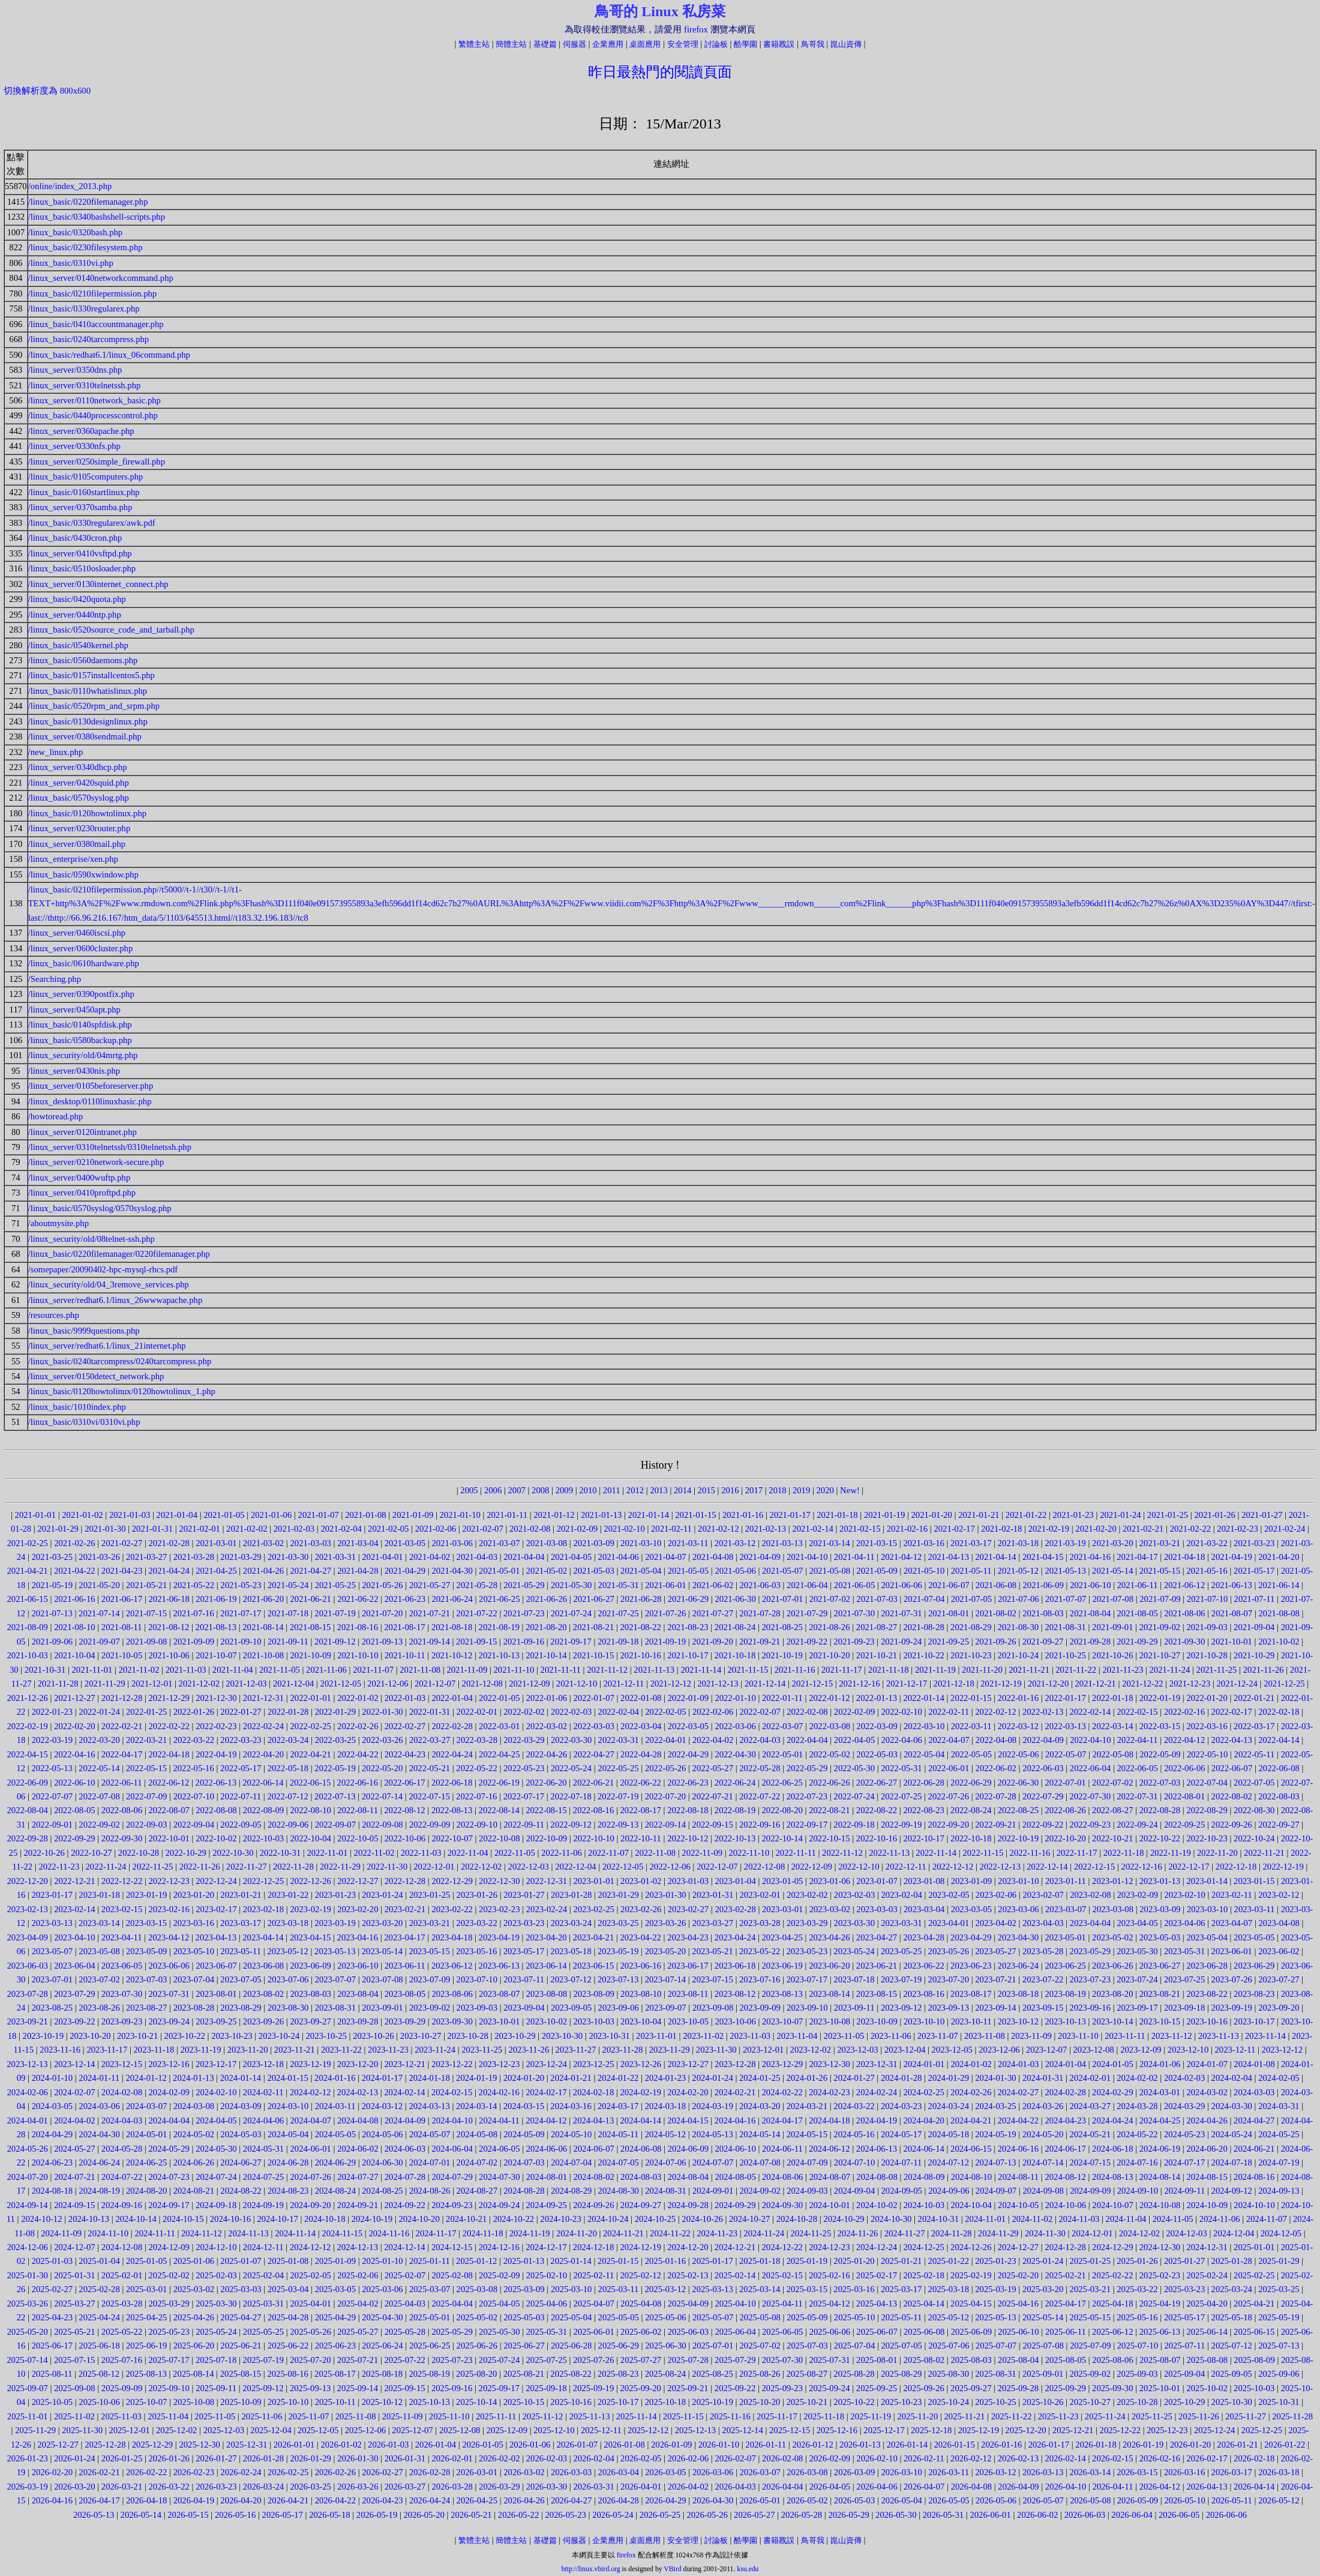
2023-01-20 (193, 1895)
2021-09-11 (288, 1641)
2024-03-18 (665, 2106)
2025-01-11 (429, 2261)
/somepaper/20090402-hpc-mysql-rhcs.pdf (103, 1269)
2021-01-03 (129, 1515)
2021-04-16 (1090, 1557)
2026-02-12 (970, 2458)
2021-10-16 (640, 1655)
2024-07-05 (618, 2162)
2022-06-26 (829, 1782)
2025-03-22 (1137, 2289)
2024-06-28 (288, 2162)
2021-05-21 (146, 1585)
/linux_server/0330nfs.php (74, 446)
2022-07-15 (429, 1796)
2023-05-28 (1042, 1951)
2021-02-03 (294, 1528)
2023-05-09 (146, 1951)
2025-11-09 (402, 2416)
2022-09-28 (27, 1838)
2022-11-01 (327, 1853)
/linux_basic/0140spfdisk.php (80, 1024)
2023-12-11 (1235, 2049)
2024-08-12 (1065, 2177)
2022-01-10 (735, 1698)
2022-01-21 (1254, 1698)
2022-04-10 (1090, 1740)
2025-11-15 (683, 2416)
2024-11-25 (810, 2233)
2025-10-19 (712, 2402)
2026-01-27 (216, 2458)
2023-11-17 (106, 2049)
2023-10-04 (640, 2021)
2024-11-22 (670, 2233)
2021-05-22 (193, 1585)
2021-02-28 (169, 1543)
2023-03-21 (429, 1923)
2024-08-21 (193, 2190)
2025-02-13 (687, 2275)
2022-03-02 (546, 1726)
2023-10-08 (829, 2021)
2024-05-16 (853, 2134)
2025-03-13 (712, 2289)
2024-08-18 (52, 2190)
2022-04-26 (546, 1754)
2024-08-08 (876, 2177)
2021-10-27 (1159, 1655)
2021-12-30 (216, 1698)
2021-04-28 (357, 1570)
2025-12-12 (648, 2430)
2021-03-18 (1018, 1543)
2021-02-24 (1284, 1528)
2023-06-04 (74, 1965)
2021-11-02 (139, 1670)
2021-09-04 (1254, 1627)
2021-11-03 (186, 1670)
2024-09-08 (1042, 2190)
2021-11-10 (514, 1670)
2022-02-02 (523, 1712)
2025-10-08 (193, 2402)
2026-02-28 (429, 2472)
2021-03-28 (193, 1557)
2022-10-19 (1018, 1838)
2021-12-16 (859, 1683)
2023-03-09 (1159, 1909)
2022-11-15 (982, 1853)
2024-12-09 (169, 2247)
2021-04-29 (405, 1570)
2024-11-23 (717, 2233)
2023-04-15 (310, 1937)
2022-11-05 (514, 1853)
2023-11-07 (937, 2036)
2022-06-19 (499, 1782)
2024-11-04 (1126, 2219)
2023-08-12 (735, 1994)
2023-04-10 (74, 1937)
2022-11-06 (561, 1853)
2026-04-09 (1018, 2486)
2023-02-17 (216, 1909)
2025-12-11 (601, 2430)
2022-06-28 (923, 1782)
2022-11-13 (889, 1853)
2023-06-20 (829, 1965)
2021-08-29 (970, 1627)
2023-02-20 (357, 1909)
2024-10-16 (230, 2219)
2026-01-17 (1048, 2444)
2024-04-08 (357, 2120)
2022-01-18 (1112, 1698)
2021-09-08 (146, 1641)
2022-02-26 (357, 1726)
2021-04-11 (854, 1557)
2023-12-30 (829, 2064)
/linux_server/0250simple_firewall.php (96, 461)
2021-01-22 (1026, 1515)
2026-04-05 (829, 2486)
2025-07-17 (168, 2360)
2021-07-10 (1207, 1599)
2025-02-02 (169, 2275)
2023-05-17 (523, 1951)
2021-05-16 (1206, 1570)
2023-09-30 (451, 2021)
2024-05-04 (288, 2134)
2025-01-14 (570, 2261)
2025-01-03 (52, 2261)
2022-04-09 (1042, 1740)
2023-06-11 (405, 1965)
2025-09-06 (1278, 2374)
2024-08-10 (971, 2177)
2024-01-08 (1254, 2064)
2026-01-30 (357, 2458)
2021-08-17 (404, 1627)
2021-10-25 (1065, 1655)
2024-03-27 (1090, 2106)
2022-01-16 (1018, 1698)
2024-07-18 (1231, 2162)
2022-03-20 (99, 1740)
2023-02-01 (760, 1895)
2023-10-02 (546, 2021)
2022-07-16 (476, 1796)
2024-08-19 (99, 2190)
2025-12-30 (199, 2444)
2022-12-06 (670, 1866)
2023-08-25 (52, 2007)
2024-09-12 (1231, 2190)
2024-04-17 (781, 2120)
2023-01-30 (665, 1895)
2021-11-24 (1170, 1670)
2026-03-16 (1184, 2472)
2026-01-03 (388, 2444)
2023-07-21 (995, 1979)
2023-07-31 (169, 1994)
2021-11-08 (420, 1670)
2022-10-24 (1254, 1838)
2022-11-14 (936, 1853)
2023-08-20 (1112, 1994)
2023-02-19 (310, 1909)
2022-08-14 (499, 1810)
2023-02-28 (735, 1909)
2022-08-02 (1231, 1796)
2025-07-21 (357, 2360)
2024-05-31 (263, 2148)
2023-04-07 (1231, 1923)
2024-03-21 (807, 2106)
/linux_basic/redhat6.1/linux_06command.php (109, 355)
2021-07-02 (829, 1599)
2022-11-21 (1264, 1853)
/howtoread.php (55, 1116)
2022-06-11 (121, 1782)
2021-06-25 (499, 1599)
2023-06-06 (169, 1965)
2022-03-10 (924, 1726)
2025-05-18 (1231, 2317)
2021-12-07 (435, 1683)
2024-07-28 (405, 2177)
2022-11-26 (199, 1866)
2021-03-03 (310, 1543)
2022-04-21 (310, 1754)
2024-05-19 (995, 2134)
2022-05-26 (665, 1768)
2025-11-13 (589, 2416)
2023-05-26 (948, 1951)
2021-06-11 (1137, 1585)
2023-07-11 (523, 1979)
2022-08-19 (735, 1810)
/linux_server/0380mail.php (76, 844)
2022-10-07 (451, 1838)
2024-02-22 (781, 2092)
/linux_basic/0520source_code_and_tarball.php (111, 629)
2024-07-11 (901, 2162)
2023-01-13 (1159, 1881)
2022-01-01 (310, 1698)
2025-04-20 (1206, 2303)
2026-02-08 (782, 2458)
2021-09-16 (523, 1641)
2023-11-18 (154, 2049)
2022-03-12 (1018, 1726)
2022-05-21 (429, 1768)
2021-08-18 (451, 1627)
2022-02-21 (121, 1726)
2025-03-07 (429, 2289)
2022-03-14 (1112, 1726)
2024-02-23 (829, 2092)
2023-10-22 (184, 2036)
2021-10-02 (1278, 1641)
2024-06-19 (1159, 2148)
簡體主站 (511, 44)
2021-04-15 (1042, 1557)
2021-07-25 (618, 1613)
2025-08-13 (145, 2374)
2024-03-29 (1184, 2106)
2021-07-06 (1018, 1599)
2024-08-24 (335, 2190)
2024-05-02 (193, 2134)
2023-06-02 (1278, 1951)
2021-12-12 (670, 1683)
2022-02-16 (1184, 1712)
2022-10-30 (232, 1853)
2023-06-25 (1065, 1965)
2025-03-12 (665, 2289)
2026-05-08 (1090, 2500)
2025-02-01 (121, 2275)
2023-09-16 (1090, 2007)
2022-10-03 (263, 1838)
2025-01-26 (1137, 2261)
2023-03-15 (146, 1923)
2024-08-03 (640, 2177)
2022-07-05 (1254, 1782)
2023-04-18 (451, 1937)
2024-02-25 (923, 2092)
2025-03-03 (240, 2289)
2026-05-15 (187, 2515)
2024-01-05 (1112, 2064)
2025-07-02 (760, 2345)
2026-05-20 (424, 2515)
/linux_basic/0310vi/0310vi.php (84, 1422)
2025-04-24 (99, 2317)
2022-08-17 (640, 1810)
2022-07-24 (853, 1796)
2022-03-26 (382, 1740)
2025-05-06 (665, 2317)
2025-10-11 (335, 2402)
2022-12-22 (121, 1881)
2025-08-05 (1065, 2360)
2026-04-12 (1159, 2486)
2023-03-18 (288, 1923)
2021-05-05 (688, 1570)
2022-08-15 (546, 1810)
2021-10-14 (546, 1655)
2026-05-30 (895, 2515)
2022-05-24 (571, 1768)
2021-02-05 (388, 1528)
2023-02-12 (1278, 1895)
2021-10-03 (27, 1655)
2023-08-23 (1254, 1994)
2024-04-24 (1112, 2120)
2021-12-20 (1048, 1683)
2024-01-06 (1159, 2064)
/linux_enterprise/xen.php (73, 859)
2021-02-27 (121, 1543)
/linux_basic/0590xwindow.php (83, 874)
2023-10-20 (90, 2036)
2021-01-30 (105, 1528)
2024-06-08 (640, 2148)
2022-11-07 (608, 1853)
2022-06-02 (996, 1768)
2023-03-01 (782, 1909)
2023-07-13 (618, 1979)
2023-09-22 (74, 2021)
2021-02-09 (577, 1528)
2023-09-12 (901, 2007)
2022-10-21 (1112, 1838)
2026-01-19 (1143, 2444)
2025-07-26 (593, 2360)
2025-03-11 (618, 2289)
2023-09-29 (405, 2021)
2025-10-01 (1159, 2388)
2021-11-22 (1075, 1670)
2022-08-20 (781, 1810)
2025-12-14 (742, 2430)
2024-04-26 (1206, 2120)
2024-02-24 (876, 2092)
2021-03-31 (335, 1557)
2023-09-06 (618, 2007)
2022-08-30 (1254, 1810)
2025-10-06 (99, 2402)
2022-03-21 (146, 1740)
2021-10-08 (263, 1655)
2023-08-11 (688, 1994)
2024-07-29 (451, 2177)
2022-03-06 (735, 1726)
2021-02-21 (1143, 1528)
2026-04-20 (240, 2500)
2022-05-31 (901, 1768)
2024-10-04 (970, 2205)
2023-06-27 (1159, 1965)
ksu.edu (747, 2569)
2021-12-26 (27, 1698)
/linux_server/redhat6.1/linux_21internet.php (107, 1345)
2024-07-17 (1184, 2162)
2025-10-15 (523, 2402)
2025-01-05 (146, 2261)
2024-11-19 (529, 2233)
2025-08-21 (523, 2374)
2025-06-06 (829, 2332)
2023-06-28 (1206, 1965)
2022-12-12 (952, 1866)
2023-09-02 (429, 2007)
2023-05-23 (807, 1951)
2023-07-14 (665, 1979)
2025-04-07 (593, 2303)
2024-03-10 (288, 2106)
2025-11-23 (1058, 2416)
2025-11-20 (917, 2416)
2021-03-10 (640, 1543)
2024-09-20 (310, 2205)
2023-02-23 (499, 1909)
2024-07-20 (27, 2177)
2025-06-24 (382, 2345)
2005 (469, 1490)
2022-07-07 (52, 1796)
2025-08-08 (1207, 2360)
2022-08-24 (970, 1810)
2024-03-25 (995, 2106)
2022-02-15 (1137, 1712)
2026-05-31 (943, 2515)
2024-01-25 (759, 2078)
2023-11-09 (1031, 2036)
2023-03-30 (854, 1923)
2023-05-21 (712, 1951)
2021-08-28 (923, 1627)
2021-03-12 (735, 1543)
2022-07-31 (1137, 1796)
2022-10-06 (405, 1838)
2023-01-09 (971, 1881)
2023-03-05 (971, 1909)
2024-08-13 (1112, 2177)
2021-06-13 (1231, 1585)
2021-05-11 (971, 1570)
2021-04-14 (995, 1557)
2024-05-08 (477, 2134)
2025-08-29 (901, 2374)
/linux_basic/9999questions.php (84, 1330)
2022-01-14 (923, 1698)
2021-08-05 (1137, 1613)
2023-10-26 (373, 2036)
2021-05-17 (1254, 1570)
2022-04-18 (169, 1754)
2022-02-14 (1090, 1712)
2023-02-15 (121, 1909)
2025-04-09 (688, 2303)
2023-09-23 (121, 2021)
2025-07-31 (829, 2360)
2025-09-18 (546, 2388)
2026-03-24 (263, 2486)
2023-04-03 (1042, 1923)
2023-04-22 (640, 1937)
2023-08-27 (146, 2007)
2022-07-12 (287, 1796)
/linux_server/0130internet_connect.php (98, 584)
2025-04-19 (1159, 2303)
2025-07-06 (948, 2345)
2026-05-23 (565, 2515)
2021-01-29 (57, 1528)
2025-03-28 (121, 2303)
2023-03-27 (712, 1923)
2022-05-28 (759, 1768)
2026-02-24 (240, 2472)
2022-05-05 (971, 1754)
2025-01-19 (807, 2261)
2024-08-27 (477, 2190)
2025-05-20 (27, 2332)
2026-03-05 (665, 2472)
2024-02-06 (27, 2092)
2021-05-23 (240, 1585)
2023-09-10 (807, 2007)
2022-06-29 (970, 1782)
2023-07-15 (712, 1979)
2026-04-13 (1206, 2486)
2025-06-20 (193, 2345)
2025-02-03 (216, 2275)
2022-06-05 (1137, 1768)
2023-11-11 (1125, 2036)
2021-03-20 (1112, 1543)
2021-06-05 (854, 1585)
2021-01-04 (177, 1515)
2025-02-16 (829, 2275)
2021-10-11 (405, 1655)
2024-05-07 (429, 2134)
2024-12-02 (1139, 2233)
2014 (682, 1490)
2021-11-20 (982, 1670)
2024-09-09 (1090, 2190)
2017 (754, 1490)
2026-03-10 (901, 2472)
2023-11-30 (716, 2049)
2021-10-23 (970, 1655)
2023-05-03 (1159, 1937)
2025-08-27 (807, 2374)
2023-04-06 (1184, 1923)
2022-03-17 (1254, 1726)
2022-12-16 (1141, 1866)
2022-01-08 (640, 1698)
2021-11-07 (373, 1670)
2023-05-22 (759, 1951)
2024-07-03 (523, 2162)
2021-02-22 (1190, 1528)
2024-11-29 (998, 2233)
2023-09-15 (1042, 2007)
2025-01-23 (995, 2261)
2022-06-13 (216, 1782)
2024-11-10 (108, 2233)
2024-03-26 (1042, 2106)
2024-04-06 (263, 2120)
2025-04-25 (146, 2317)
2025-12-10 (553, 2430)
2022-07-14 (382, 1796)
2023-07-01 (52, 1979)
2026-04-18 (146, 2500)
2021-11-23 (1122, 1670)
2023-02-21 (405, 1909)
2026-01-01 (294, 2444)
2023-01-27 (523, 1895)
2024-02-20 (687, 2092)
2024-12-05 (1281, 2233)
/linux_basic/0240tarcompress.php (88, 339)
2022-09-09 (429, 1824)
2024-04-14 (640, 2120)
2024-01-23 (665, 2078)
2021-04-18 (1184, 1557)
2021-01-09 (412, 1515)
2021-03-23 (1254, 1543)
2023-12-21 (405, 2064)
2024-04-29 (52, 2134)
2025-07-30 (782, 2360)
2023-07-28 (27, 1994)
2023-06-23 (970, 1965)
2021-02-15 (859, 1528)
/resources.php (53, 1315)
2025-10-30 (1231, 2402)
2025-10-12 (382, 2402)
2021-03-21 (1159, 1543)
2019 (801, 1490)
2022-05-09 (1159, 1754)
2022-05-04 (924, 1754)
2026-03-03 (571, 2472)
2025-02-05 (310, 2275)
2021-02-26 (74, 1543)
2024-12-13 (357, 2247)
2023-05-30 (1137, 1951)
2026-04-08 (971, 2486)
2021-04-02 (429, 1557)
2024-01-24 (712, 2078)
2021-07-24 (571, 1613)
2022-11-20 (1217, 1853)
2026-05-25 (660, 2515)
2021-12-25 (1284, 1683)
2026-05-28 (801, 2515)
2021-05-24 (288, 1585)
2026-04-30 (712, 2500)
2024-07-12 (948, 2162)
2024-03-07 (146, 2106)
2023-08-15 (876, 1994)
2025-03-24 (1231, 2289)
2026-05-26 (706, 2515)
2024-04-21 (970, 2120)
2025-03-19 (995, 2289)
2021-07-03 (876, 1599)
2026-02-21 (99, 2472)
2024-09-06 (948, 2190)
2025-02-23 (1159, 2275)
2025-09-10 (169, 2388)
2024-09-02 (760, 2190)
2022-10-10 (593, 1838)
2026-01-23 (27, 2458)
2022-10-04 (310, 1838)
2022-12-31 (546, 1881)
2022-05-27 (712, 1768)
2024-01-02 (970, 2064)
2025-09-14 (357, 2388)
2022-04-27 (593, 1754)
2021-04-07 (665, 1557)
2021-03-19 (1065, 1543)
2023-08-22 (1206, 1994)
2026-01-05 (482, 2444)
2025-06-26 (477, 2345)
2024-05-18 (948, 2134)
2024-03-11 (335, 2106)
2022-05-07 (1065, 1754)
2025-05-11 (901, 2317)
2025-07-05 (901, 2345)
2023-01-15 (1254, 1881)
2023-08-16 (923, 1994)
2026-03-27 (405, 2486)
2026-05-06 (996, 2500)
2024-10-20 (418, 2219)
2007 (517, 1490)
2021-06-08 (996, 1585)
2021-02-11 (671, 1528)
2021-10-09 (310, 1655)
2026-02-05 (640, 2458)
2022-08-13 (451, 1810)
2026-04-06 (876, 2486)
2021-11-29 (105, 1683)
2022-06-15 (310, 1782)
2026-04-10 (1065, 2486)
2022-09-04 (193, 1824)
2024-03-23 (901, 2106)
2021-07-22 (476, 1613)
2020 (824, 1490)
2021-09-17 (570, 1641)
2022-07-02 (1112, 1782)
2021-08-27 (876, 1627)
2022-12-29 (451, 1881)
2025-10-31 (1278, 2402)
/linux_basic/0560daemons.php (83, 660)
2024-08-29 (571, 2190)
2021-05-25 (335, 1585)
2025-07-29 (735, 2360)
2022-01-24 (99, 1712)
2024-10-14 (135, 2219)
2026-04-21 (288, 2500)
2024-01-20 (523, 2078)
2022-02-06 (712, 1712)
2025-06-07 (876, 2332)
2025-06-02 (640, 2332)
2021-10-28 (1206, 1655)
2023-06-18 (735, 1965)
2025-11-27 (1245, 2416)
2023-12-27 (687, 2064)
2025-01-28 (1231, 2261)
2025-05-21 (74, 2332)
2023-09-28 (357, 2021)
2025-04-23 (52, 2317)
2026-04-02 (688, 2486)
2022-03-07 (782, 1726)
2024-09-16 (121, 2205)
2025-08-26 (759, 2374)
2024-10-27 (749, 2219)
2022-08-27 (1112, 1810)
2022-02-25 (310, 1726)
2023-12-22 (451, 2064)
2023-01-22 (288, 1895)
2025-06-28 (571, 2345)
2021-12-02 (199, 1683)
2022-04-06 (901, 1740)
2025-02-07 (405, 2275)
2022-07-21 (712, 1796)
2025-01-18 (759, 2261)
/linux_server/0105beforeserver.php (91, 1086)
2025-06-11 (1065, 2332)
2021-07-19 (334, 1613)
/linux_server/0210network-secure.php (96, 1162)
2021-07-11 (1254, 1599)
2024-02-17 (546, 2092)
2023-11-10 (1078, 2036)
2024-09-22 (405, 2205)
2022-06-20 (546, 1782)
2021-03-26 (99, 1557)
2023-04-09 (27, 1937)
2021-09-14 (429, 1641)
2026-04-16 (52, 2500)
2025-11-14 (636, 2416)
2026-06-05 (1179, 2515)
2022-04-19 (216, 1754)
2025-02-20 (1018, 2275)
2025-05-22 (121, 2332)
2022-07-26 (948, 1796)
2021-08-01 (948, 1613)
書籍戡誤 (778, 44)
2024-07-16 (1137, 2162)
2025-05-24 (216, 2332)
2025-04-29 (335, 2317)
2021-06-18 (169, 1599)
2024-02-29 (1112, 2092)
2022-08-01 (1184, 1796)
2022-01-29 (335, 1712)
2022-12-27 (357, 1881)
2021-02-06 (435, 1528)
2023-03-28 (759, 1923)
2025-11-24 (1105, 2416)
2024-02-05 (1278, 2078)
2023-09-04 (523, 2007)
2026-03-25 (310, 2486)
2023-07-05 (240, 1979)
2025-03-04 (288, 2289)
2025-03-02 (193, 2289)
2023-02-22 (451, 1909)
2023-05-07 (52, 1951)
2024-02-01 (1090, 2078)
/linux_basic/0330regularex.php (84, 308)
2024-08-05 (735, 2177)
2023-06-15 (593, 1965)
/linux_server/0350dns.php (75, 370)
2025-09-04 (1184, 2374)
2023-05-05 (1254, 1937)
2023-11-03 (750, 2036)
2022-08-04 (27, 1810)
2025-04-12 (829, 2303)
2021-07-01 (782, 1599)
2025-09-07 (27, 2388)
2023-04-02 (996, 1923)
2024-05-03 (240, 2134)
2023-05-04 (1206, 1937)
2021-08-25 (781, 1627)
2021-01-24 (1120, 1515)
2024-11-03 (1078, 2219)
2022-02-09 (854, 1712)
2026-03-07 (760, 2472)
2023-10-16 (1206, 2021)
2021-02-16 (907, 1528)
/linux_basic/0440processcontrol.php (93, 415)
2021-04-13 (948, 1557)
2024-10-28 (796, 2219)
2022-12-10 (858, 1866)
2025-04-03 (405, 2303)
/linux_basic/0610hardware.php (83, 963)
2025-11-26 (1198, 2416)
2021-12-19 (1000, 1683)
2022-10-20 (1065, 1838)
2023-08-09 (593, 1994)
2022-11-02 (374, 1853)
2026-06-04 (1131, 2515)
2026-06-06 (1226, 2515)
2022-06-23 (687, 1782)
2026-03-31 (593, 2486)
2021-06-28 (640, 1599)
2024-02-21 (735, 2092)
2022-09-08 (382, 1824)
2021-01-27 (1261, 1515)
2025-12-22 (1120, 2430)
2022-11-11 (796, 1853)
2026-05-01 (760, 2500)
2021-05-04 (640, 1570)
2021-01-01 (35, 1515)
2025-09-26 (923, 2388)
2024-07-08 (760, 2162)
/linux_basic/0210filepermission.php (92, 293)
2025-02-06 (357, 2275)
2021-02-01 (199, 1528)
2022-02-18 (1278, 1712)
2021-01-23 (1073, 1515)
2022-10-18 (970, 1838)
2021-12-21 (1095, 1683)
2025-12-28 (105, 2444)
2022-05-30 (854, 1768)
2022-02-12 (995, 1712)
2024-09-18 (216, 2205)
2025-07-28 (687, 2360)
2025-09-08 (74, 2388)
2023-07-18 (853, 1979)
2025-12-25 (1261, 2430)
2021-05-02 (546, 1570)
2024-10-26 (702, 2219)
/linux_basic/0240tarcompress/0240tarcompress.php (120, 1361)
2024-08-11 (1018, 2177)
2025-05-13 (995, 2317)
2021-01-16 (742, 1515)
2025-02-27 (52, 2289)
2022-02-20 (74, 1726)
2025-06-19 (146, 2345)
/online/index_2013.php (70, 186)
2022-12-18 (1236, 1866)
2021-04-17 (1137, 1557)
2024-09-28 (687, 2205)
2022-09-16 (759, 1824)
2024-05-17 (901, 2134)
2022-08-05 (74, 1810)
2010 (587, 1490)
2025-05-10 (854, 2317)
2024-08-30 (618, 2190)
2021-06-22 (357, 1599)
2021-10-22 (923, 1655)
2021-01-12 (553, 1515)
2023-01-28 (571, 1895)
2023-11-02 (703, 2036)
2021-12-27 (74, 1698)
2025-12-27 (57, 2444)
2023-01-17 (52, 1895)
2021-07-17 (240, 1613)
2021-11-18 (888, 1670)
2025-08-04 (1018, 2360)
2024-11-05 (1173, 2219)
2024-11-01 (985, 2219)
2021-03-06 (451, 1543)
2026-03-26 (357, 2486)
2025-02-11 (593, 2275)
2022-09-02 (99, 1824)
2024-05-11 (618, 2134)
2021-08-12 (168, 1627)
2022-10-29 (185, 1853)
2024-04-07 (310, 2120)
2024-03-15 (523, 2106)
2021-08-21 (593, 1627)
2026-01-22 (1284, 2444)
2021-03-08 (546, 1543)
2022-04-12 (1184, 1740)
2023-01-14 (1206, 1881)
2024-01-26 (807, 2078)
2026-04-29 (665, 2500)
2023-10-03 (593, 2021)
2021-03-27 (146, 1557)
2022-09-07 (335, 1824)
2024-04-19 (876, 2120)
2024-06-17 (1065, 2148)
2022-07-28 (995, 1796)
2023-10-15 (1159, 2021)
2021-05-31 (618, 1585)
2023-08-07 (499, 1994)
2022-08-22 (876, 1810)
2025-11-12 (543, 2416)
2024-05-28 (121, 2148)
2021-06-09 (1042, 1585)
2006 (493, 1490)
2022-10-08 (499, 1838)
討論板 (716, 44)
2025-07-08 (1042, 2345)
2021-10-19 (781, 1655)
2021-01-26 (1214, 1515)
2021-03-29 (240, 1557)
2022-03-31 (618, 1740)
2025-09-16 (451, 2388)
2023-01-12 (1112, 1881)
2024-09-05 (901, 2190)
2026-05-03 (854, 2500)
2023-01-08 (924, 1881)
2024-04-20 (923, 2120)
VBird (672, 2569)
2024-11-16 (388, 2233)
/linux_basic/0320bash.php (75, 232)
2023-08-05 (405, 1994)
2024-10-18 (324, 2219)
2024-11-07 (1266, 2219)
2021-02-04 (340, 1528)
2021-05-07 (782, 1570)
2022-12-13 (1000, 1866)
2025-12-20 (1025, 2430)
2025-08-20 (476, 2374)
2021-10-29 (1254, 1655)
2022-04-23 (405, 1754)
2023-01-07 (876, 1881)
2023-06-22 (923, 1965)
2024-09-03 (807, 2190)
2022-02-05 (665, 1712)
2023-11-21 (294, 2049)
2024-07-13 (995, 2162)
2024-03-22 (853, 2106)
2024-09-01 (712, 2190)
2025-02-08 (451, 2275)
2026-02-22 (146, 2472)
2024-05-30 (216, 2148)
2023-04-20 (546, 1937)
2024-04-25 (1159, 2120)
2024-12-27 (1018, 2247)
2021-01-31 (152, 1528)
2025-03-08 (477, 2289)
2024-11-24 (763, 2233)
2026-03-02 (523, 2472)
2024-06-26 (193, 2162)
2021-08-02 (996, 1613)
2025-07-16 (121, 2360)
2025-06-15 (1254, 2332)
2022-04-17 (121, 1754)
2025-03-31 (263, 2303)
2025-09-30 (1112, 2388)
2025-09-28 (1018, 2388)
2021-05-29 (523, 1585)
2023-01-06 (829, 1881)
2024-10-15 (183, 2219)
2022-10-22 (1159, 1838)
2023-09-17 (1137, 2007)
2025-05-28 (405, 2332)
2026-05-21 (471, 2515)
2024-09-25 (546, 2205)
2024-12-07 (74, 2247)
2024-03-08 (193, 2106)
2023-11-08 (984, 2036)
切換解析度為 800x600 (47, 90)
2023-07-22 (1042, 1979)
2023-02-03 (854, 1895)
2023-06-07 (216, 1965)
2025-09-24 (829, 2388)
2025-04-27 (240, 2317)
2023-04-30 (1018, 1937)
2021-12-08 (482, 1683)
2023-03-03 (876, 1909)
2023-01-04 (735, 1881)
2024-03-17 (618, 2106)
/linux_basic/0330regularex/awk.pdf (91, 523)
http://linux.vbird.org (591, 2569)
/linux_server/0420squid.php (78, 782)
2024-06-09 (688, 2148)
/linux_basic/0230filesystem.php (85, 247)
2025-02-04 (263, 2275)
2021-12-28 (121, 1698)
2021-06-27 (593, 1599)
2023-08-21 (1159, 1994)
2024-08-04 (688, 2177)
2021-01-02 (82, 1515)
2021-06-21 (310, 1599)
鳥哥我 (812, 44)
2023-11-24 (435, 2049)
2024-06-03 (405, 2148)
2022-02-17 (1231, 1712)
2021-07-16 (193, 1613)
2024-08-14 (1159, 2177)
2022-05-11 (1254, 1754)
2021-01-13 (601, 1515)
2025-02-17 (876, 2275)
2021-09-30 (1184, 1641)
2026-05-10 (1184, 2500)
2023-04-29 (970, 1937)
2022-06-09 (27, 1782)
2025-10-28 (1137, 2402)
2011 (611, 1490)
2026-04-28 (618, 2500)
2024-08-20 (146, 2190)
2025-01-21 (901, 2261)
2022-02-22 (169, 1726)
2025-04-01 (310, 2303)
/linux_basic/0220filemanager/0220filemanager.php (119, 1254)
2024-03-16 (570, 2106)
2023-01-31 (712, 1895)
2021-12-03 (246, 1683)
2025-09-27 (970, 2388)
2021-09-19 (665, 1641)
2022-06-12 (168, 1782)
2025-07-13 (1278, 2345)
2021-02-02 (246, 1528)
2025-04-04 (451, 2303)
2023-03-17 (240, 1923)
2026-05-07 (1042, 2500)
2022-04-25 (499, 1754)
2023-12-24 (546, 2064)
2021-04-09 (760, 1557)
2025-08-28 (853, 2374)
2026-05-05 (948, 2500)
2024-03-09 (240, 2106)
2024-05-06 (382, 2134)
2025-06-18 (99, 2345)
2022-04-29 (688, 1754)
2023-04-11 (121, 1937)
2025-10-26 (1042, 2402)
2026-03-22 (169, 2486)
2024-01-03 (1018, 2064)
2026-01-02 (340, 2444)
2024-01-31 (1042, 2078)
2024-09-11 (1184, 2190)
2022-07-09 (146, 1796)
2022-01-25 (146, 1712)
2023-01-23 (335, 1895)
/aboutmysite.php (58, 1223)
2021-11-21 (1029, 1670)
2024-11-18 (483, 2233)
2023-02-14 (74, 1909)
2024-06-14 (923, 2148)
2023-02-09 (1137, 1895)
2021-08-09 (27, 1627)
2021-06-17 (121, 1599)
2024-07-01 (429, 2162)
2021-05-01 (499, 1570)
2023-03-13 (51, 1923)
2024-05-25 (1278, 2134)
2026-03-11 (948, 2472)
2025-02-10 (546, 2275)
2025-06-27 (523, 2345)
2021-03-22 (1206, 1543)
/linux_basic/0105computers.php (85, 476)
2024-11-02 (1032, 2219)
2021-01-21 (978, 1515)
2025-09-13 (310, 2388)
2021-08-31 (1065, 1627)
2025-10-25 (995, 2402)
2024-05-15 (807, 2134)
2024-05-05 (335, 2134)
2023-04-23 (687, 1937)
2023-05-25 (901, 1951)
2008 (540, 1490)
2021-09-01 (1112, 1627)
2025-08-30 (948, 2374)
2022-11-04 (468, 1853)
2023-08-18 (1018, 1994)
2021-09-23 (853, 1641)
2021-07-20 (382, 1613)
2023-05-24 (853, 1951)
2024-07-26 (310, 2177)
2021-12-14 (765, 1683)
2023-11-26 (528, 2049)
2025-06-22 (288, 2345)
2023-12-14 (74, 2064)
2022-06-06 (1184, 1768)
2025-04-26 (193, 2317)
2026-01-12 (812, 2444)
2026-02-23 (193, 2472)
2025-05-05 (618, 2317)
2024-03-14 (476, 2106)
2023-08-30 (288, 2007)
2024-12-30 (1159, 2247)
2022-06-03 (1042, 1768)
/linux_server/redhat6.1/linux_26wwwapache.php (115, 1300)
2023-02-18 (263, 1909)
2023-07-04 (193, 1979)
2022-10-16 (876, 1838)
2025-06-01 (593, 2332)
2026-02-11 (924, 2458)
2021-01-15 (695, 1515)
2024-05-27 (74, 2148)
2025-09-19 (593, 2388)
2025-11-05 (214, 2416)
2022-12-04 (575, 1866)
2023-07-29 (74, 1994)
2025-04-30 (382, 2317)
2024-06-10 (735, 2148)
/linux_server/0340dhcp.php (77, 767)
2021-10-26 (1112, 1655)
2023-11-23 (388, 2049)
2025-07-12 (1231, 2345)
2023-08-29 (240, 2007)
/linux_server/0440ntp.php (74, 614)
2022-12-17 (1188, 1866)
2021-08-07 (1231, 1613)
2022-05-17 (240, 1768)
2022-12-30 (499, 1881)
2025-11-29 (35, 2430)
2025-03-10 (571, 2289)
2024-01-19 (476, 2078)
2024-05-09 (523, 2134)
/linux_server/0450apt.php (74, 1009)
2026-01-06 (529, 2444)
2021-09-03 (1206, 1627)
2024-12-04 (1233, 2233)
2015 (706, 1490)
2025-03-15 (807, 2289)
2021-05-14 (1112, 1570)
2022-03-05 (688, 1726)
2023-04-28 (923, 1937)
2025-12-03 (223, 2430)
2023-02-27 (688, 1909)
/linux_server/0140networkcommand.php (100, 278)
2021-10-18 (735, 1655)
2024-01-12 (145, 2078)
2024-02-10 (216, 2092)
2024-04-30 (99, 2134)
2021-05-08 (829, 1570)
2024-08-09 (924, 2177)
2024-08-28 (523, 2190)
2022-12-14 (1047, 1866)
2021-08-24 (735, 1627)
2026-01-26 (169, 2458)
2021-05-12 (1018, 1570)
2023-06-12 (451, 1965)
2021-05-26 (382, 1585)
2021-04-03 (477, 1557)
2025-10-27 (1090, 2402)
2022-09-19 (901, 1824)
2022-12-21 (74, 1881)
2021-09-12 (334, 1641)
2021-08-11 (121, 1627)
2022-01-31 (429, 1712)
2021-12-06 (387, 1683)
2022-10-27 (91, 1853)
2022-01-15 (970, 1698)
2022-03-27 (429, 1740)
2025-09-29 (1065, 2388)
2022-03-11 (971, 1726)
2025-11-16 (730, 2416)
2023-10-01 (499, 2021)
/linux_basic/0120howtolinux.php (87, 813)
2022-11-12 (842, 1853)
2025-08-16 (287, 2374)
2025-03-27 (74, 2303)
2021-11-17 (841, 1670)
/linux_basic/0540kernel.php (78, 645)
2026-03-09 (854, 2472)
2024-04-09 (405, 2120)
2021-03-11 (688, 1543)
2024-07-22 (121, 2177)
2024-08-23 (288, 2190)
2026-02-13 (1018, 2458)
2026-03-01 (477, 2472)
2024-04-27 (1254, 2120)
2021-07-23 (523, 1613)
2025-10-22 (853, 2402)
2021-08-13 (216, 1627)
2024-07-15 (1090, 2162)
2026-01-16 (1001, 2444)
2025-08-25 (712, 2374)
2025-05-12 (948, 2317)
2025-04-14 (923, 2303)
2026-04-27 (571, 2500)
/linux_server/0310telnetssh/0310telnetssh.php (109, 1147)
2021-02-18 (1001, 1528)
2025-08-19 (429, 2374)
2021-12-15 (812, 1683)
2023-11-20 (247, 2049)
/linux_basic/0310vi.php (70, 263)
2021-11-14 (700, 1670)
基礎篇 (545, 44)
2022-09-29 (74, 1838)
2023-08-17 (970, 1994)
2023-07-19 (901, 1979)
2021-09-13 (382, 1641)
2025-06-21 (240, 2345)
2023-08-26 (99, 2007)
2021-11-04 (232, 1670)
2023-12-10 (1188, 2049)
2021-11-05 (279, 1670)
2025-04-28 (288, 2317)
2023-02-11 (1231, 1895)
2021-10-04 (74, 1655)
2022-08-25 (1018, 1810)
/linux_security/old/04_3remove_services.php (108, 1284)
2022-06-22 (640, 1782)
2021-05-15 (1159, 1570)
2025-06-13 (1159, 2332)
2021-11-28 (58, 1683)
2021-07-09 (1159, 1599)
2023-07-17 (807, 1979)
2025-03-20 (1042, 2289)
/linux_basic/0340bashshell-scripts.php (96, 216)
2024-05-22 (1137, 2134)
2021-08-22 (640, 1627)
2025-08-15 (240, 2374)
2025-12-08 (459, 2430)
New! (850, 1490)
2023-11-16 (60, 2049)
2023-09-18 (1184, 2007)
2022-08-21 (829, 1810)
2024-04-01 (27, 2120)
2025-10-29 (1184, 2402)
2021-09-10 (240, 1641)
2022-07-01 (1065, 1782)
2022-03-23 (240, 1740)
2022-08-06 (121, 1810)
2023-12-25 (593, 2064)
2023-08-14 (829, 1994)
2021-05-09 (876, 1570)
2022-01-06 (546, 1698)
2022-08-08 (216, 1810)
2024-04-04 (169, 2120)
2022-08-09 (263, 1810)
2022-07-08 (99, 1796)
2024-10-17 (277, 2219)
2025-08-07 (1159, 2360)
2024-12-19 (640, 2247)
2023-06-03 (27, 1965)
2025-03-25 (1278, 2289)
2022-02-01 (477, 1712)
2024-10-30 (891, 2219)
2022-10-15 (829, 1838)
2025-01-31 (74, 2275)
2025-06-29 (618, 2345)
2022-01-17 (1065, 1698)
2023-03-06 (1018, 1909)
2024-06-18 (1112, 2148)
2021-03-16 (923, 1543)
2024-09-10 (1137, 2190)
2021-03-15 (876, 1543)
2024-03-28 (1137, 2106)
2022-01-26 (193, 1712)
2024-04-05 (216, 2120)
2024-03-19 (712, 2106)
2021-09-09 (193, 1641)
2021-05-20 (99, 1585)
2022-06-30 (1018, 1782)
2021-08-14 (262, 1627)
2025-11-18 (823, 2416)
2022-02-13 (1042, 1712)
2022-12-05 (622, 1866)
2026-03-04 (618, 2472)
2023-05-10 (193, 1951)
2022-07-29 (1042, 1796)
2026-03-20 (74, 2486)
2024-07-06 (665, 2162)
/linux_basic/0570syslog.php (78, 797)
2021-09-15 (476, 1641)
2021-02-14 (812, 1528)
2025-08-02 (924, 2360)
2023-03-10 (1207, 1909)
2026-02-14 (1065, 2458)
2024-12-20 (687, 2247)
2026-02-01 (451, 2458)
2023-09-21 (27, 2021)
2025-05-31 (546, 2332)
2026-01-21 (1237, 2444)
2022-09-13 (618, 1824)
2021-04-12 (901, 1557)
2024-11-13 (248, 2233)
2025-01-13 (523, 2261)
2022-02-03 (571, 1712)
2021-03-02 (263, 1543)
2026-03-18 (1278, 2472)
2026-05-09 (1137, 2500)
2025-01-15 (618, 2261)
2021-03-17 (970, 1543)
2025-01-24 (1042, 2261)
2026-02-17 (1206, 2458)
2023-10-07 (782, 2021)
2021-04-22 (74, 1570)
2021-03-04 (357, 1543)
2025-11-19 (870, 2416)
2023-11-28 (622, 2049)
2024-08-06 (782, 2177)
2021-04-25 (216, 1570)
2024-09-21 (357, 2205)
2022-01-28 (288, 1712)
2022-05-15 (146, 1768)
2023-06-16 (640, 1965)
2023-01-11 (1065, 1881)
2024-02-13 (357, 2092)
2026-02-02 (499, 2458)
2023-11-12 (1171, 2036)
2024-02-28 (1065, 2092)
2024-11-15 (342, 2233)
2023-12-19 (310, 2064)
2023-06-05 (121, 1965)
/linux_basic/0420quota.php (77, 599)
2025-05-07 (712, 2317)
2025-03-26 (27, 2303)
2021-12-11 (624, 1683)
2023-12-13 (27, 2064)
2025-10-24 (948, 2402)
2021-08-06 (1184, 1613)
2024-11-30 (1045, 2233)
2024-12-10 (216, 2247)
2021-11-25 (1216, 1670)
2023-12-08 (1093, 2049)
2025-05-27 (357, 2332)
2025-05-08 (760, 2317)
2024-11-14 (295, 2233)
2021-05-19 (52, 1585)
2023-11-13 (1218, 2036)
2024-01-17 (382, 2078)
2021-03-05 (405, 1543)
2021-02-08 (529, 1528)
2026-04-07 (924, 2486)
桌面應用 (645, 44)
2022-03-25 (335, 1740)
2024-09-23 (451, 2205)
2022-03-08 (829, 1726)
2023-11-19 (201, 2049)
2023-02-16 (169, 1909)
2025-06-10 (1018, 2332)
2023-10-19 (43, 2036)
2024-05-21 (1090, 2134)
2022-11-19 (1170, 1853)
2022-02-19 (27, 1726)
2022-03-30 (571, 1740)
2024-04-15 (687, 2120)
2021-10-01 (1231, 1641)
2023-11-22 (341, 2049)
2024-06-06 (546, 2148)
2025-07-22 (405, 2360)
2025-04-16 (1018, 2303)
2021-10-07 (216, 1655)
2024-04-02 (74, 2120)
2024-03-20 (759, 2106)
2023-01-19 (146, 1895)
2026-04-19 (193, 2500)
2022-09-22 (1042, 1824)
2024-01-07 (1207, 2064)
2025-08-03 (970, 2360)
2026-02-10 (876, 2458)
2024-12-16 (499, 2247)
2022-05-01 (782, 1754)
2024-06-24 (99, 2162)
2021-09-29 (1137, 1641)
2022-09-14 (665, 1824)
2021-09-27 (1042, 1641)
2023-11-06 (891, 2036)
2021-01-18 (837, 1515)
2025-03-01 (146, 2289)
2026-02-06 (688, 2458)
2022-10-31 (280, 1853)
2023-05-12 (287, 1951)
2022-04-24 (451, 1754)
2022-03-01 (499, 1726)
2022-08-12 (404, 1810)
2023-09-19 (1231, 2007)
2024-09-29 (735, 2205)
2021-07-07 (1065, 1599)
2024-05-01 (146, 2134)
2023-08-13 (781, 1994)
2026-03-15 (1137, 2472)
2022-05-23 (523, 1768)
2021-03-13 (781, 1543)
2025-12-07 (412, 2430)
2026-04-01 (640, 2486)
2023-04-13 (216, 1937)
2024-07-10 (854, 2162)
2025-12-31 (246, 2444)
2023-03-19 (334, 1923)
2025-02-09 (499, 2275)
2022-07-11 (240, 1796)
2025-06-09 (971, 2332)
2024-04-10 (451, 2120)
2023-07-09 (429, 1979)
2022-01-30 (382, 1712)
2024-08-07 (829, 2177)
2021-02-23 (1237, 1528)
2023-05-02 (1112, 1937)
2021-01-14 (648, 1515)
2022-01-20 (1206, 1698)
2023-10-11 (971, 2021)
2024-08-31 (665, 2190)
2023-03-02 (829, 1909)
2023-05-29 (1090, 1951)
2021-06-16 (74, 1599)
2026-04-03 (735, 2486)
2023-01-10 (1018, 1881)
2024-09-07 (996, 2190)
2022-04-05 (854, 1740)
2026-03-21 (121, 2486)
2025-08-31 (995, 2374)
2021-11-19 (935, 1670)
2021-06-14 (1278, 1585)
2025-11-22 (1011, 2416)
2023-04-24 (735, 1937)
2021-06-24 (451, 1599)
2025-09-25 (876, 2388)
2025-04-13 (876, 2303)
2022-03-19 (52, 1740)
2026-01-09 (671, 2444)
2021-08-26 (829, 1627)
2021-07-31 (901, 1613)
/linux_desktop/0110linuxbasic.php (90, 1101)
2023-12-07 (1046, 2049)
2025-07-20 (310, 2360)
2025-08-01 (876, 2360)
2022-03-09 (876, 1726)
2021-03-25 (52, 1557)
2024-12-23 (829, 2247)
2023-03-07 (1065, 1909)
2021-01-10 (460, 1515)
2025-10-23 (901, 2402)
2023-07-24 (1137, 1979)
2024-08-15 (1206, 2177)
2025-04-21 (1254, 2303)
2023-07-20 (948, 1979)
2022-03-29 (523, 1740)
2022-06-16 (357, 1782)
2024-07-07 (712, 2162)
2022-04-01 (665, 1740)
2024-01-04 (1065, 2064)
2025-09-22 (735, 2388)
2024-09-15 (74, 2205)
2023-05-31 (1184, 1951)
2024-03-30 (1231, 2106)
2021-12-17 (906, 1683)
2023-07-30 (121, 1994)
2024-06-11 (782, 2148)
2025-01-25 (1090, 2261)
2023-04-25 (781, 1937)
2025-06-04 (735, 2332)
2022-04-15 (27, 1754)
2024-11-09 (61, 2233)
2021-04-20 (1278, 1557)
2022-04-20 (263, 1754)
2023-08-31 (335, 2007)
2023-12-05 (952, 2049)
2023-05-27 (995, 1951)
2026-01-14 (907, 2444)
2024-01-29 (948, 2078)
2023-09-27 (310, 2021)
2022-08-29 (1206, 1810)
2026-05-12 (1278, 2500)
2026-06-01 (990, 2515)
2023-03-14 (99, 1923)
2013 (658, 1490)
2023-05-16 (476, 1951)
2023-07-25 (1184, 1979)
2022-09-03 (146, 1824)
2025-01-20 (853, 2261)
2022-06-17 (404, 1782)
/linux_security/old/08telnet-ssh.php (91, 1239)
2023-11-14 (1265, 2036)
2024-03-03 (1254, 2092)
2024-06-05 (499, 2148)
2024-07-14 (1042, 2162)
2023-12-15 (121, 2064)
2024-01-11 (99, 2078)
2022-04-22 (357, 1754)
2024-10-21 (466, 2219)
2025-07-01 (712, 2345)
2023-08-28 (193, 2007)
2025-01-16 (665, 2261)
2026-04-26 (523, 2500)
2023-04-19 (499, 1937)
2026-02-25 (288, 2472)
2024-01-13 (193, 2078)
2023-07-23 (1090, 1979)
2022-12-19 (1283, 1866)
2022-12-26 (310, 1881)
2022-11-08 (655, 1853)
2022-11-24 (105, 1866)
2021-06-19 (216, 1599)
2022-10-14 (781, 1838)
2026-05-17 (282, 2515)
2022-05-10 (1207, 1754)
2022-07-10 (193, 1796)
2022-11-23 (58, 1866)
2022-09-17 (807, 1824)
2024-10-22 (513, 2219)
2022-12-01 (433, 1866)
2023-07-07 (335, 1979)
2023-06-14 (546, 1965)
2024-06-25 (146, 2162)
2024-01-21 (570, 2078)
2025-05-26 (310, 2332)
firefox (696, 29)
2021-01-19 (884, 1515)
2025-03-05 (335, 2289)
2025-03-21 (1090, 2289)
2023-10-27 (420, 2036)
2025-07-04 (854, 2345)
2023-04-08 (1278, 1923)
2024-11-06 (1219, 2219)
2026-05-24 (612, 2515)
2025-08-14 (193, 2374)
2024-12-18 (593, 2247)
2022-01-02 (357, 1698)
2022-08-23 (923, 1810)
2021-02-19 (1048, 1528)
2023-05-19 (618, 1951)
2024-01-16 (334, 2078)
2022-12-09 (811, 1866)
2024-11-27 (904, 2233)
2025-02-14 (735, 2275)
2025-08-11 (52, 2374)
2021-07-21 (429, 1613)
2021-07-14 (99, 1613)
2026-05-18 (329, 2515)
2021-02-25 (27, 1543)
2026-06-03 (1084, 2515)
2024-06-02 (357, 2148)
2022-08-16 (593, 1810)
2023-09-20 (1278, 2007)
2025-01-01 (1254, 2247)
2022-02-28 (451, 1726)
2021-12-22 (1142, 1683)
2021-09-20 (712, 1641)
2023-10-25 (326, 2036)
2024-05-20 (1042, 2134)
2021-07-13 (51, 1613)
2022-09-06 (288, 1824)
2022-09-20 (948, 1824)
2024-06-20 (1206, 2148)
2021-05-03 (593, 1570)
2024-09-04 (854, 2190)
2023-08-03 (310, 1994)
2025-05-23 (169, 2332)
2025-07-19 (263, 2360)
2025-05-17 (1184, 2317)
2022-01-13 (876, 1698)
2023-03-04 (924, 1909)
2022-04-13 (1231, 1740)
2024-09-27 (640, 2205)
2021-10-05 (121, 1655)
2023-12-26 (640, 2064)
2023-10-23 (231, 2036)
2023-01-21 (240, 1895)
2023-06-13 (499, 1965)
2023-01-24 (382, 1895)
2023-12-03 (857, 2049)
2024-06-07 (593, 2148)
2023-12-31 (876, 2064)
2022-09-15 (712, 1824)
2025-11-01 (27, 2416)
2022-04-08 (996, 1740)
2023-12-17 (216, 2064)
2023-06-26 (1112, 1965)
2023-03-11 (1254, 1909)
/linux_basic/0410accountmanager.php (96, 324)
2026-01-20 (1190, 2444)
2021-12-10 (576, 1683)
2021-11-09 (466, 1670)
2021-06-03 (760, 1585)
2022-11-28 (293, 1866)
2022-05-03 (876, 1754)
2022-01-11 (782, 1698)
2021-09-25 (948, 1641)
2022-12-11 (906, 1866)
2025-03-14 (759, 2289)
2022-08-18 (687, 1810)
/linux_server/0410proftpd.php (82, 1192)
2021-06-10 (1090, 1585)
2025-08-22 (570, 2374)
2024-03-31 (1278, 2106)
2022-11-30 (387, 1866)
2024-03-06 (99, 2106)
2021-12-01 (151, 1683)
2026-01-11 (765, 2444)
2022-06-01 (948, 1768)
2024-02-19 (640, 2092)
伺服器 (574, 44)
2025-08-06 (1112, 2360)
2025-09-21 (687, 2388)
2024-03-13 (429, 2106)
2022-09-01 (52, 1824)
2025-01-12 (476, 2261)
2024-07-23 (169, 2177)
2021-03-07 (499, 1543)
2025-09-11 (216, 2388)
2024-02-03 (1184, 2078)
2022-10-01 (169, 1838)
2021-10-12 (451, 1655)
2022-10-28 (138, 1853)
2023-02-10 (1184, 1895)
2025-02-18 (923, 2275)
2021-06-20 (263, 1599)
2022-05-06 (1018, 1754)
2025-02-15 (781, 2275)
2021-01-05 (223, 1515)
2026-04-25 (477, 2500)
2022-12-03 (528, 1866)
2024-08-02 (593, 2177)
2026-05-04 (901, 2500)
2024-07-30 (499, 2177)
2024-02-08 (121, 2092)
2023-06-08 (263, 1965)
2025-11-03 (121, 2416)
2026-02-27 (382, 2472)
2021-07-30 (854, 1613)
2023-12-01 (763, 2049)
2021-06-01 (665, 1585)
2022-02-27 (405, 1726)
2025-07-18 (216, 2360)
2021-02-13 (765, 1528)
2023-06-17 (687, 1965)
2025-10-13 (429, 2402)
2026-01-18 (1095, 2444)
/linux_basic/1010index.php (77, 1407)
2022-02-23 (216, 1726)
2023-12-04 (904, 2049)
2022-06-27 (876, 1782)
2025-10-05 (52, 2402)
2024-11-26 (858, 2233)
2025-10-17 (618, 2402)
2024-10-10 (1254, 2205)
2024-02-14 (404, 2092)
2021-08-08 (1278, 1613)
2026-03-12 (995, 2472)
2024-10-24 (607, 2219)
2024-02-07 (74, 2092)
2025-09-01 (1042, 2374)
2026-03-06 (712, 2472)
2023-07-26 (1231, 1979)
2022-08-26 (1065, 1810)
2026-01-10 (718, 2444)
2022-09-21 (995, 1824)
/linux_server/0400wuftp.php (79, 1177)
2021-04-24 (169, 1570)
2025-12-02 (176, 2430)
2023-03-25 (618, 1923)
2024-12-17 (546, 2247)
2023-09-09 (760, 2007)
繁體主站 (474, 44)
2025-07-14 (27, 2360)
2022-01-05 (499, 1698)
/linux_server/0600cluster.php (80, 948)
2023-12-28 (735, 2064)
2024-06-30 (382, 2162)
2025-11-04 (168, 2416)
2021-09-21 (759, 1641)
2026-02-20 (52, 2472)
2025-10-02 (1206, 2388)
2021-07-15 (146, 1613)
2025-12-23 (1167, 2430)
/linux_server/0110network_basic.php (94, 400)
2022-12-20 (27, 1881)
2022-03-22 (193, 1740)
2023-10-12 (1018, 2021)
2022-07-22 (759, 1796)
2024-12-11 (263, 2247)
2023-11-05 (844, 2036)
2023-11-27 (576, 2049)
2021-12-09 (529, 1683)
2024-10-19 (372, 2219)
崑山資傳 (846, 44)
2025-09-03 (1137, 2374)
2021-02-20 (1095, 1528)
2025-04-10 (735, 2303)
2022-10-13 (735, 1838)
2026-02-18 (1254, 2458)
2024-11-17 (436, 2233)
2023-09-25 (216, 2021)
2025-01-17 (712, 2261)
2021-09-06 (52, 1641)
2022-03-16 (1206, 1726)
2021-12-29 (169, 1698)
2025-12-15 (789, 2430)
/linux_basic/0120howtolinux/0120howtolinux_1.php (121, 1391)
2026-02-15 (1112, 2458)
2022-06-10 (74, 1782)
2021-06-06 (901, 1585)
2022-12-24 (216, 1881)
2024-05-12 (665, 2134)
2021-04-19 (1231, 1557)
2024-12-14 (404, 2247)
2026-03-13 (1042, 2472)
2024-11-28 (951, 2233)
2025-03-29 (169, 2303)
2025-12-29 (152, 2444)
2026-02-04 (593, 2458)
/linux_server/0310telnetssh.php (84, 385)
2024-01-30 (995, 2078)
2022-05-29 (807, 1768)
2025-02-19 (970, 2275)
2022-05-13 (51, 1768)
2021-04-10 (807, 1557)
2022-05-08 (1113, 1754)
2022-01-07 (593, 1698)
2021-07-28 (759, 1613)
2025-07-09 (1090, 2345)
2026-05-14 (141, 2515)
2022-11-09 (702, 1853)
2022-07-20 (665, 1796)
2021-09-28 (1090, 1641)
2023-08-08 (546, 1994)
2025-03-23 (1184, 2289)
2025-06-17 (52, 2345)
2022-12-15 (1094, 1866)
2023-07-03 (146, 1979)
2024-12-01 (1092, 2233)
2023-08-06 (451, 1994)
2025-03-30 (216, 2303)
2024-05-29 (169, 2148)
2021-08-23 (687, 1627)
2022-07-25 (901, 1796)
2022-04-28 (640, 1754)
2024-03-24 (948, 2106)
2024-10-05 (1018, 2205)
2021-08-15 (310, 1627)
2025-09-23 (781, 2388)
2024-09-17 (168, 2205)
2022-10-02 (216, 1838)
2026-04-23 (382, 2500)
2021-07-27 (712, 1613)
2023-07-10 (477, 1979)
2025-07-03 (807, 2345)
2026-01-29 (310, 2458)
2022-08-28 (1159, 1810)
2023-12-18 (263, 2064)
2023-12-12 (1282, 2049)
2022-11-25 (153, 1866)
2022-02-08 (807, 1712)
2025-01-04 (99, 2261)
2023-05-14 (382, 1951)
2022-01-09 (688, 1698)
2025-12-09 (507, 2430)
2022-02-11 (948, 1712)
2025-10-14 (476, 2402)
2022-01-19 (1159, 1698)
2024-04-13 (593, 2120)
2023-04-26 (829, 1937)
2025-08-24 (665, 2374)
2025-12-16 (837, 2430)
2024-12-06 (27, 2247)
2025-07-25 (546, 2360)
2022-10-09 (546, 1838)
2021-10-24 (1018, 1655)
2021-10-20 (829, 1655)
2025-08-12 (99, 2374)
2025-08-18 (382, 2374)
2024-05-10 (571, 2134)
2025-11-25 (1152, 2416)
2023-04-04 (1090, 1923)
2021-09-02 (1159, 1627)
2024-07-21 (74, 2177)
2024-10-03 (924, 2205)
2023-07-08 (382, 1979)
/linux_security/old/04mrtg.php (83, 1055)
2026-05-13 (93, 2515)
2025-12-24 (1214, 2430)
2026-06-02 (1037, 2515)
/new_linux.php (55, 752)
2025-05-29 (451, 2332)
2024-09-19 (263, 2205)
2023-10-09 (876, 2021)
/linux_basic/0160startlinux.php (84, 492)
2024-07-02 (477, 2162)
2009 (564, 1490)
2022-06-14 (262, 1782)
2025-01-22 (948, 2261)
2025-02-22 (1112, 2275)
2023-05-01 (1065, 1937)
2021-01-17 (790, 1515)
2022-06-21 (593, 1782)
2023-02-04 (901, 1895)
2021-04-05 (571, 1557)
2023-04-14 (262, 1937)
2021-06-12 (1184, 1585)
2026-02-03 (546, 2458)
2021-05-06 (735, 1570)
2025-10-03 (1254, 2388)
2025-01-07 (240, 2261)
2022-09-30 (121, 1838)
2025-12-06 (365, 2430)
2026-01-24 (74, 2458)
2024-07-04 (571, 2162)
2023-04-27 (876, 1937)
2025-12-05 (318, 2430)
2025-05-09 (807, 2317)
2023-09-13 (948, 2007)
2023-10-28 (467, 2036)
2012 (635, 1490)
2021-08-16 (357, 1627)
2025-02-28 (99, 2289)
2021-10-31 (45, 1670)
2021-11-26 (1263, 1670)
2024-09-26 (593, 2205)
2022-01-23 (52, 1712)
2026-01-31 (405, 2458)
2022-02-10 (901, 1712)
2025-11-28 (1292, 2416)
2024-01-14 (240, 2078)
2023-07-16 (759, 1979)
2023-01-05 (782, 1881)
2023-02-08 (1090, 1895)
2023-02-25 (593, 1909)
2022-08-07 (169, 1810)
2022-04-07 (948, 1740)
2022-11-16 (1030, 1853)
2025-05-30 (499, 2332)
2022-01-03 (405, 1698)
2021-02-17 (954, 1528)
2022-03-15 (1159, 1726)
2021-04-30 (451, 1570)
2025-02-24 (1206, 2275)
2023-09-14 (995, 2007)
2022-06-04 (1090, 1768)
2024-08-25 (382, 2190)
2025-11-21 (964, 2416)
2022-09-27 (1278, 1824)
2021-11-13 (654, 1670)
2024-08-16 (1254, 2177)
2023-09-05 (571, 2007)
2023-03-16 (193, 1923)
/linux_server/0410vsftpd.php (80, 553)
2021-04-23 (121, 1570)
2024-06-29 (335, 2162)
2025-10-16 (570, 2402)
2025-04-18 (1112, 2303)
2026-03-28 (451, 2486)
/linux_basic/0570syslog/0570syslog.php (100, 1208)
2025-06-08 (924, 2332)
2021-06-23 (405, 1599)
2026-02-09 (829, 2458)
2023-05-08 (99, 1951)
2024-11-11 (154, 2233)
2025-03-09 (523, 2289)
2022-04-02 (712, 1740)
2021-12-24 (1237, 1683)
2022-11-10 (748, 1853)
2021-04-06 (618, 1557)
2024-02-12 (310, 2092)
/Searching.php (54, 979)
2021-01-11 (507, 1515)
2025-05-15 (1090, 2317)
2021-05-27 (429, 1585)
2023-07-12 (570, 1979)
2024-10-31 (938, 2219)
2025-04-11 (782, 2303)
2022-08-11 (357, 1810)
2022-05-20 (382, 1768)
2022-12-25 (263, 1881)
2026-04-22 (335, 2500)
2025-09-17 (499, 2388)
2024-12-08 (121, 2247)
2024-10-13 (88, 2219)
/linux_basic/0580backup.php (80, 1040)
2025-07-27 (640, 2360)
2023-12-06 (999, 2049)
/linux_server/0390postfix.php (81, 994)
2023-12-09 (1140, 2049)
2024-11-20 (576, 2233)
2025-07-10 (1137, 2345)
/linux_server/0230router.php (79, 828)
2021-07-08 (1113, 1599)
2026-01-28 (263, 2458)
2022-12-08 (764, 1866)
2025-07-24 (499, 2360)
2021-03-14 (829, 1543)
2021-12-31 (263, 1698)
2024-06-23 (52, 2162)
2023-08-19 (1065, 1994)
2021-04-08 (712, 1557)
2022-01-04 (451, 1698)
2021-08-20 (546, 1627)
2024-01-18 (429, 2078)
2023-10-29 (514, 2036)
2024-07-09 (807, 2162)
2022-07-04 (1206, 1782)
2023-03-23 (523, 1923)
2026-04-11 (1113, 2486)
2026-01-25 (121, 2458)
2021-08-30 (1018, 1627)
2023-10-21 (137, 2036)
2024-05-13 (712, 2134)
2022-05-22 (476, 1768)
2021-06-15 (27, 1599)
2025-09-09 (121, 2388)
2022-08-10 (310, 1810)
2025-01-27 (1184, 2261)
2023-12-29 (782, 2064)
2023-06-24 (1018, 1965)
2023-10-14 (1112, 2021)
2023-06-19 (781, 1965)
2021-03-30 (288, 1557)
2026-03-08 (807, 2472)
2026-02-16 (1159, 2458)
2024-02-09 (169, 2092)
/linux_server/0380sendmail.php (85, 736)
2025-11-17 (777, 2416)
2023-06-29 (1254, 1965)
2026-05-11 (1231, 2500)
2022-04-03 (760, 1740)
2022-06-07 (1231, 1768)
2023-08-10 (640, 1994)
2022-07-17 (523, 1796)
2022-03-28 (477, 1740)
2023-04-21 (593, 1937)
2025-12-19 (978, 2430)
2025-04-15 (970, 2303)
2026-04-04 (782, 2486)
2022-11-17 (1077, 1853)
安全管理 (682, 44)
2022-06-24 (735, 1782)
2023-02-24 (546, 1909)
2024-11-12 (201, 2233)
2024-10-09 (1207, 2205)
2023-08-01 (216, 1994)
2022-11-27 (246, 1866)
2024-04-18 (829, 2120)
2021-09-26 (995, 1641)
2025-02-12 (640, 2275)
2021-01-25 (1167, 1515)
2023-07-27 (1278, 1979)
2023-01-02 (640, 1881)
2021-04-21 (27, 1570)
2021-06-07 (948, 1585)
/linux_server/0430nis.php (74, 1071)
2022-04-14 (1278, 1740)
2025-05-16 (1137, 2317)
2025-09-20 (640, 2388)
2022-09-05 (240, 1824)
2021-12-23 (1189, 1683)
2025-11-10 (449, 2416)
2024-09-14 (27, 2205)
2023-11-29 (669, 2049)
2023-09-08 (712, 2007)
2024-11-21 (623, 2233)
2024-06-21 (1254, 2148)
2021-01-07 (318, 1515)
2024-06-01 (310, 2148)
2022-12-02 (481, 1866)
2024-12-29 (1112, 2247)
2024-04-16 (735, 2120)
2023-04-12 (168, 1937)
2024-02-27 (1018, 2092)
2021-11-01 (92, 1670)
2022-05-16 (193, 1768)
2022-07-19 (618, 1796)
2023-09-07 (665, 2007)
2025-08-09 (1254, 2360)
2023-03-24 (571, 1923)
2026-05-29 (848, 2515)
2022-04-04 (807, 1740)
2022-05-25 (618, 1768)
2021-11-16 (795, 1670)
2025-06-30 (665, 2345)
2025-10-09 (240, 2402)
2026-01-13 (859, 2444)
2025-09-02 (1090, 2374)
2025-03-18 (948, 2289)
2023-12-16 (168, 2064)
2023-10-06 (735, 2021)
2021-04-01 (382, 1557)
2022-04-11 (1137, 1740)
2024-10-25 (655, 2219)
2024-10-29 (843, 2219)
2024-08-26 (429, 2190)
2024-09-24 (499, 2205)
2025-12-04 (270, 2430)
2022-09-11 (523, 1824)
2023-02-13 (27, 1909)
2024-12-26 (970, 2247)
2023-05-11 (240, 1951)
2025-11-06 (261, 2416)
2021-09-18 (618, 1641)
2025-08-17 (334, 2374)
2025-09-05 (1231, 2374)
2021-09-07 (99, 1641)
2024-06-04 (451, 2148)
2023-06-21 (876, 1965)
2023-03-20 (382, 1923)
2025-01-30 (27, 2275)
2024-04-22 (1018, 2120)
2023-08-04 (357, 1994)
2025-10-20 (759, 2402)
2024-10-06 (1065, 2205)
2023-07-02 (99, 1979)
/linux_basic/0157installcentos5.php (91, 675)
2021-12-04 (293, 1683)
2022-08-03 (1278, 1796)
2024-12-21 (735, 2247)
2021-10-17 (687, 1655)
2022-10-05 (357, 1838)
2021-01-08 (365, 1515)
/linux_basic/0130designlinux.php (88, 721)
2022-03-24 (288, 1740)
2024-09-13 (1278, 2190)
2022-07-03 (1159, 1782)
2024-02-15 (451, 2092)
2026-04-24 (429, 2500)
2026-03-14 (1090, 2472)
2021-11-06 (326, 1670)
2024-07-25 (263, 2177)
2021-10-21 (876, 1655)
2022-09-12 (570, 1824)
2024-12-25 (923, 2247)
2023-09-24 (169, 2021)
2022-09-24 (1137, 1824)
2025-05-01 (429, 2317)
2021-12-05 (340, 1683)
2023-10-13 (1065, 2021)
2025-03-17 (901, 2289)
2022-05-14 (99, 1768)
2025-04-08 (640, 2303)
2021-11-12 (607, 1670)
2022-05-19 (334, 1768)
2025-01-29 (1278, 2261)
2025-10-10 (288, 2402)
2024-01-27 (853, 2078)
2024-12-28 (1065, 2247)
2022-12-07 (717, 1866)
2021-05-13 (1065, 1570)
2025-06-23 (335, 2345)
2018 (777, 1490)
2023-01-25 (429, 1895)
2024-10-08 (1159, 2205)
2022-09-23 (1090, 1824)
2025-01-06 (193, 2261)
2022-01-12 (829, 1698)
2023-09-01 (382, 2007)
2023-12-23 (499, 2064)
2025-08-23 (618, 2374)
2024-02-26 (970, 2092)
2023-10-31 (609, 2036)
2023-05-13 (334, 1951)
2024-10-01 (829, 2205)
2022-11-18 (1123, 1853)
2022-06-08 (1278, 1768)
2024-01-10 (52, 2078)
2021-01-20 (931, 1515)
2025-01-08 (288, 2261)
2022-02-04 (618, 1712)
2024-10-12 (41, 2219)
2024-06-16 (1018, 2148)
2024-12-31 (1206, 2247)
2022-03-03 (593, 1726)
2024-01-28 (901, 2078)
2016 (730, 1490)
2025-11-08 (355, 2416)
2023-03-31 (901, 1923)
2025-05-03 (523, 2317)
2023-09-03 (477, 2007)
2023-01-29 (618, 1895)
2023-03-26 (665, 1923)
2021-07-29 (807, 1613)
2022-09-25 (1184, 1824)
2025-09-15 (404, 2388)
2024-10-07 (1112, 2205)
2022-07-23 (807, 1796)
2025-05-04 (571, 2317)
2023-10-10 (924, 2021)
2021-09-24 (901, 1641)
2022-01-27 (240, 1712)
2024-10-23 (560, 2219)
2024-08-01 (546, 2177)
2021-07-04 (924, 1599)
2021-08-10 (74, 1627)
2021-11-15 (748, 1670)
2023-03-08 (1113, 1909)
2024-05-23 (1184, 2134)
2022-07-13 (334, 1796)
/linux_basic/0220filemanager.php (88, 201)
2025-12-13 (695, 2430)
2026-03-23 (216, 2486)
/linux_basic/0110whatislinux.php (88, 691)
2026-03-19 (27, 2486)
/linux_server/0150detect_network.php (96, 1376)
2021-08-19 (499, 1627)
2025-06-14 (1206, 2332)
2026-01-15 (954, 2444)
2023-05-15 (429, 1951)
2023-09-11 (854, 2007)
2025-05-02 (477, 2317)
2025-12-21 (1072, 2430)
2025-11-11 (496, 2416)
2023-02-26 (640, 1909)
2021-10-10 (357, 1655)
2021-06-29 (688, 1599)
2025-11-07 (309, 2416)
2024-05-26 (27, 2148)
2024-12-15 (451, 2247)
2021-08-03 (1042, 1613)
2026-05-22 (518, 2515)
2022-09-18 (853, 1824)
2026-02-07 (735, 2458)
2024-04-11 (499, 2120)
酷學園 (745, 44)
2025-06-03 (688, 2332)
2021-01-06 (271, 1515)
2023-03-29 (807, 1923)
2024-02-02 (1137, 2078)
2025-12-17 (883, 2430)
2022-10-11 (640, 1838)
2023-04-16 (357, 1937)
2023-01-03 (688, 1881)
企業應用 (607, 44)
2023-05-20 (665, 1951)
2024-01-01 (924, 2064)
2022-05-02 (829, 1754)
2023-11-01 (656, 2036)
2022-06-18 (451, 1782)
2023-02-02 (807, 1895)
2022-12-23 (169, 1881)
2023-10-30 (562, 2036)
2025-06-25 (429, 2345)
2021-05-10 (924, 1570)
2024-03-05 (52, 2106)
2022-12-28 (405, 1881)
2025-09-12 (262, 2388)
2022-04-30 (735, 1754)
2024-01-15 (287, 2078)
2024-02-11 (263, 2092)
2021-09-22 (807, 1641)
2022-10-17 (923, 1838)
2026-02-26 (335, 2472)
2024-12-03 (1186, 2233)
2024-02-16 (499, 2092)
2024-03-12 (382, 2106)
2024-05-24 (1231, 2134)
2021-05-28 (477, 1585)
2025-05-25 (263, 2332)
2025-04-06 (546, 2303)
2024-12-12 (310, 2247)
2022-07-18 (570, 1796)
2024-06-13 (876, 2148)
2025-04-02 (357, 2303)
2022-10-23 (1206, 1838)
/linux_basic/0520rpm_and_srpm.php (94, 706)
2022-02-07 (760, 1712)
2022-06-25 (781, 1782)
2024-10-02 (876, 2205)
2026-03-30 (546, 2486)
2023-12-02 (810, 2049)
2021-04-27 (310, 1570)
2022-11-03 (421, 1853)
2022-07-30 (1090, 1796)
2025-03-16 (853, 2289)
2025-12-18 (931, 2430)
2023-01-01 (593, 1881)
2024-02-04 (1231, 2078)
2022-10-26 (44, 1853)
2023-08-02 (263, 1994)
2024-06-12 (829, 2148)
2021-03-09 (593, 1543)
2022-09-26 (1231, 1824)
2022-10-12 (687, 1838)
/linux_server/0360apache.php (81, 431)
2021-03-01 (216, 1543)
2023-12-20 (357, 2064)
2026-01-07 (577, 2444)
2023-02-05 (948, 1895)
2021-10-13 (499, 1655)
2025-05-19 (1278, 2317)
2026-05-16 (235, 2515)
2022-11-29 (340, 1866)
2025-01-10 (382, 2261)
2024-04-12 (546, 2120)
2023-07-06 (288, 1979)
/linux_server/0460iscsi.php (76, 932)
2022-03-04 (640, 1726)
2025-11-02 (74, 2416)
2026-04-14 (1254, 2486)
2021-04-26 (263, 1570)
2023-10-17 (1254, 2021)
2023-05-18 (570, 1951)
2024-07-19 (1278, 2162)
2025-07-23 (451, 2360)
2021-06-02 (712, 1585)
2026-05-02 (807, 2500)
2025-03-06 (382, 2289)
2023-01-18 (99, 1895)
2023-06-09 (310, 1965)
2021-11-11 (561, 1670)
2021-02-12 (718, 1528)
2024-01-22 (618, 2078)
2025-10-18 (665, 2402)
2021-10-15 (593, 1655)
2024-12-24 (876, 2247)
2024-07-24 (216, 2177)
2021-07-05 (971, 1599)
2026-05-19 (376, 2515)
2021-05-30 (571, 1585)
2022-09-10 (477, 1824)
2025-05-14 (1042, 2317)
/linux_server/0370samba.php (80, 507)
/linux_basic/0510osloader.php (82, 568)
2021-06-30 (735, 1599)
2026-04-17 (99, 2500)
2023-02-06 (996, 1895)
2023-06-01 (1231, 1951)
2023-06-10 (357, 1965)
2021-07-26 (665, 1613)
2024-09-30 (782, 2205)
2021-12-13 (717, 1683)
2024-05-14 (759, 2134)
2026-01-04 (435, 2444)
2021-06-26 (546, 1599)
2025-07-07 (996, 2345)
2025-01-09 (335, 2261)
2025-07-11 (1184, 2345)
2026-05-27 (754, 2515)
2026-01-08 (624, 2444)
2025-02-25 (1254, 2275)
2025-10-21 (807, 2402)
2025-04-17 (1065, 2303)
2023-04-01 (948, 1923)
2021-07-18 (288, 1613)
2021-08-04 (1090, 1613)
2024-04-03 (121, 2120)
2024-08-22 (240, 2190)
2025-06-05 (782, 2332)
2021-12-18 (954, 1683)
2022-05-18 (288, 1768)
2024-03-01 (1159, 2092)
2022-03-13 (1065, 1726)
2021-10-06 (169, 1655)
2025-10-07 (146, 2402)
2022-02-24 (263, 1726)
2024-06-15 (970, 2148)
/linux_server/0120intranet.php (82, 1132)
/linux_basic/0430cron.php (75, 538)
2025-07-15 (74, 2360)
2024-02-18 (593, 2092)
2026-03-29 (499, 2486)
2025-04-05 (499, 2303)
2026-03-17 (1231, 2472)
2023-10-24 (279, 2036)
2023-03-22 (476, 1923)
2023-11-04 (796, 2036)
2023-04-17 (404, 1937)
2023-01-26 (477, 1895)
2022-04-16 (74, 1754)
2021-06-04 (807, 1585)
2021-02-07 (482, 1528)
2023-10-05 (688, 2021)
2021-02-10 (624, 1528)
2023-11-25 (481, 2049)
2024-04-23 (1065, 2120)
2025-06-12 (1112, 2332)
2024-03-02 (1206, 2092)
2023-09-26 (263, 2021)
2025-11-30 (82, 2430)
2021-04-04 (523, 1557)
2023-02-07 (1042, 1895)
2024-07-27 (357, 2177)
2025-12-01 (129, 2430)
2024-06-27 (240, 2162)
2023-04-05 (1137, 1923)
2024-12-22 (781, 2247)
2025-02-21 (1065, 2275)
